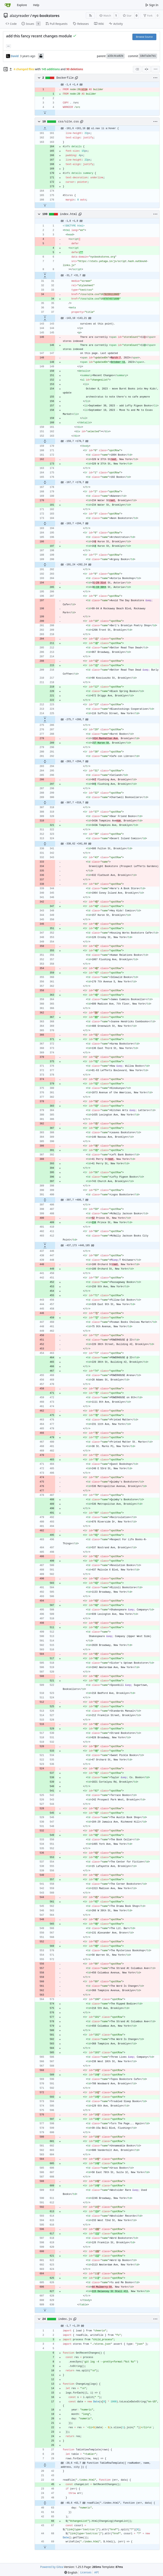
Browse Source (144, 37)
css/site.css (68, 121)
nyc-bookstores (45, 16)
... (8, 45)
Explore (22, 5)
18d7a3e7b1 (148, 55)
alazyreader (19, 16)
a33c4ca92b (115, 55)
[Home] (7, 5)
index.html (68, 214)
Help (36, 5)
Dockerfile (65, 77)
